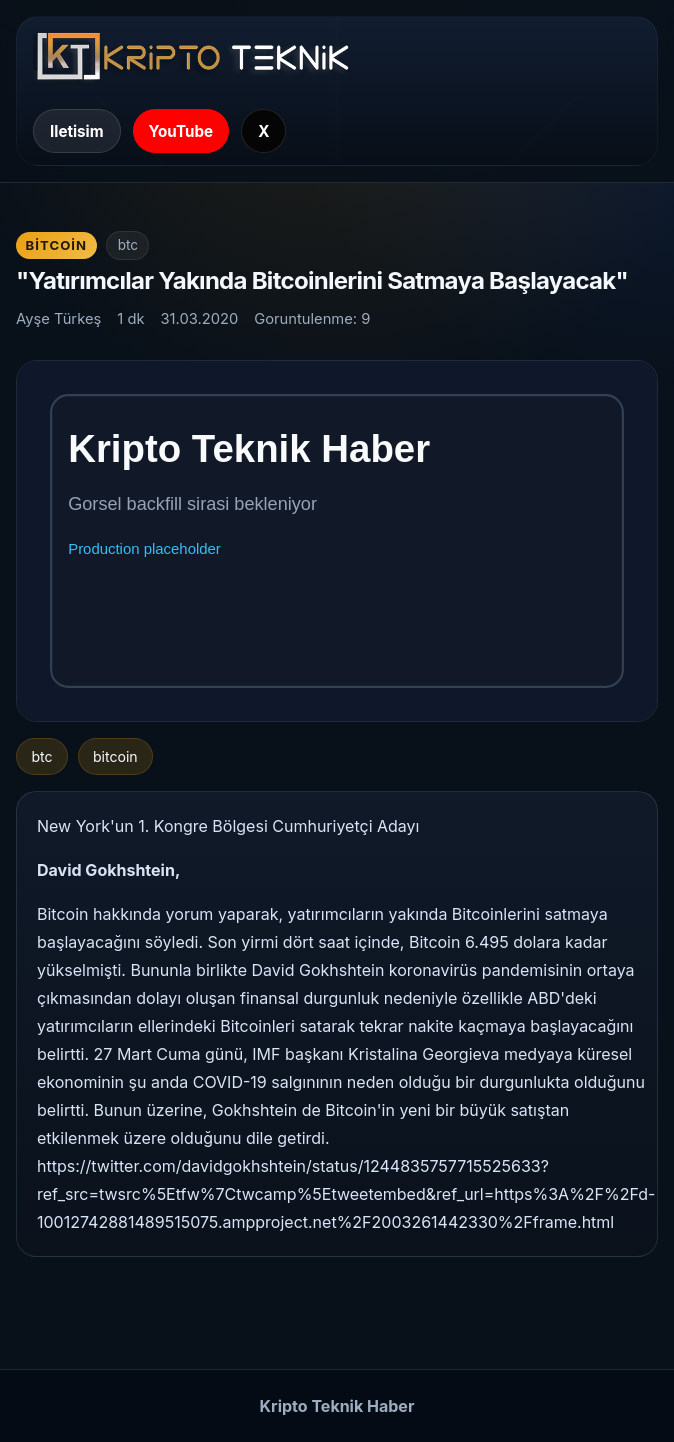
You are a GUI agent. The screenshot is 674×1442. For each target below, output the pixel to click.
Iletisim (77, 131)
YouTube (181, 131)
